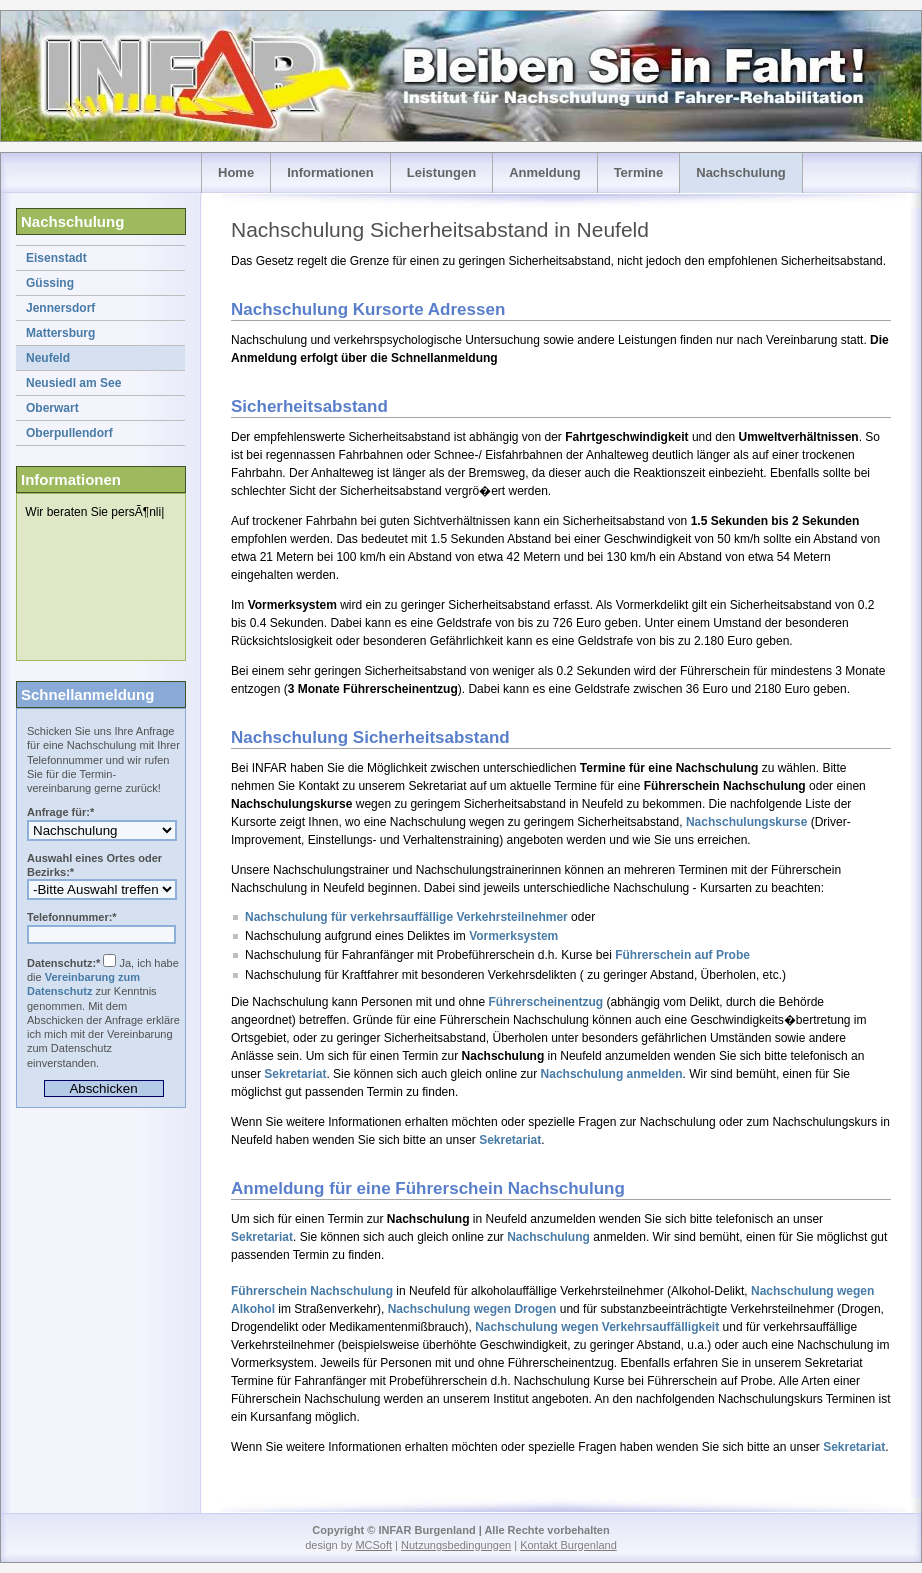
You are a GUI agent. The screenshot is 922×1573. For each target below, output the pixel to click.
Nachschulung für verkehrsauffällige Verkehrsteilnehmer (406, 917)
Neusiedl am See (73, 383)
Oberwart (52, 408)
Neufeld (48, 358)
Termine (639, 172)
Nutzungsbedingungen (456, 1545)
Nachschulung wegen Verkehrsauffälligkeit (597, 1327)
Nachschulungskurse (746, 822)
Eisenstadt (56, 258)
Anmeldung (545, 172)
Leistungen (441, 172)
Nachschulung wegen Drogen (472, 1309)
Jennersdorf (60, 308)
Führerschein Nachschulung (312, 1291)
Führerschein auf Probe (682, 955)
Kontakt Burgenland (568, 1545)
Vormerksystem (513, 936)
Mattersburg (60, 333)
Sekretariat (295, 1074)
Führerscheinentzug (546, 1002)
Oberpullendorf (69, 433)
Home (236, 172)
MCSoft (373, 1545)
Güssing (50, 283)
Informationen (330, 172)
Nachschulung (741, 172)
